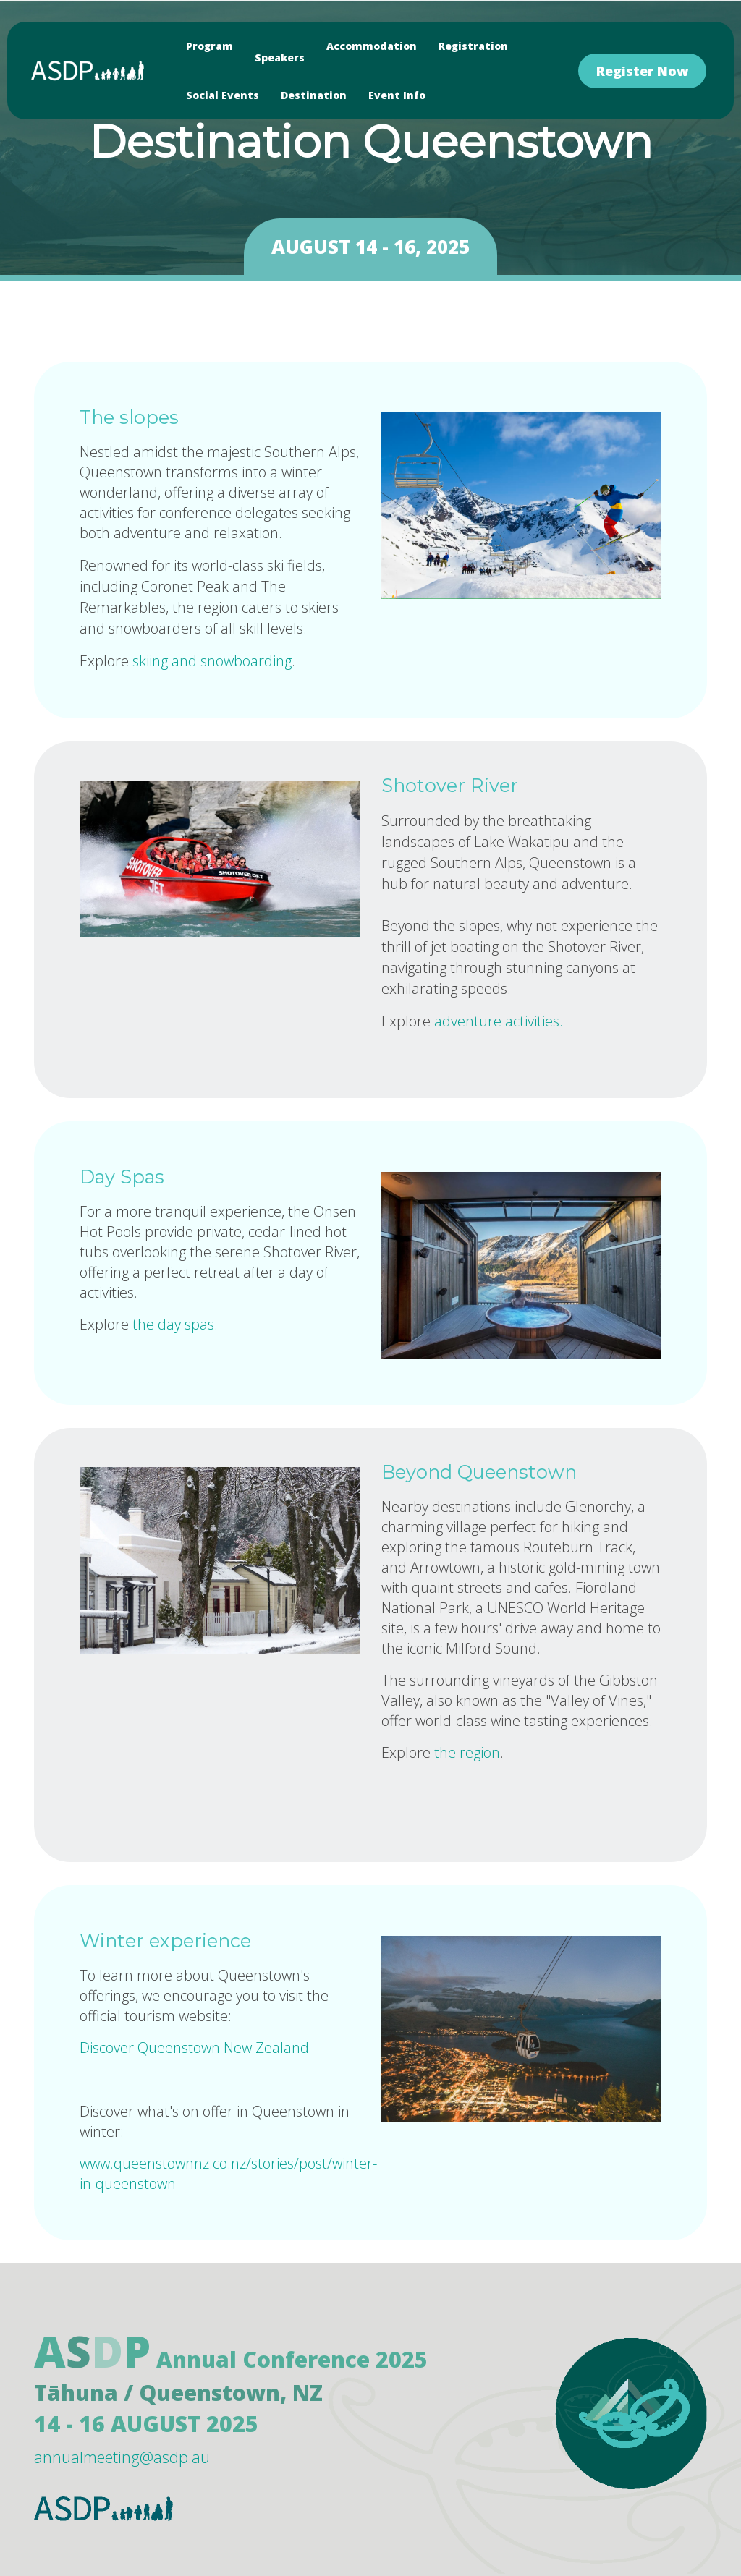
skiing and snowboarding (212, 661)
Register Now (642, 71)
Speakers (280, 57)
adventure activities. (498, 1021)
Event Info (396, 95)
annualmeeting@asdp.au (122, 2457)
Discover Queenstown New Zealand (196, 2047)
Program (209, 46)
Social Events (222, 95)
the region (467, 1752)
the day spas (173, 1324)
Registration (473, 46)
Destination (314, 95)
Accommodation (371, 46)
